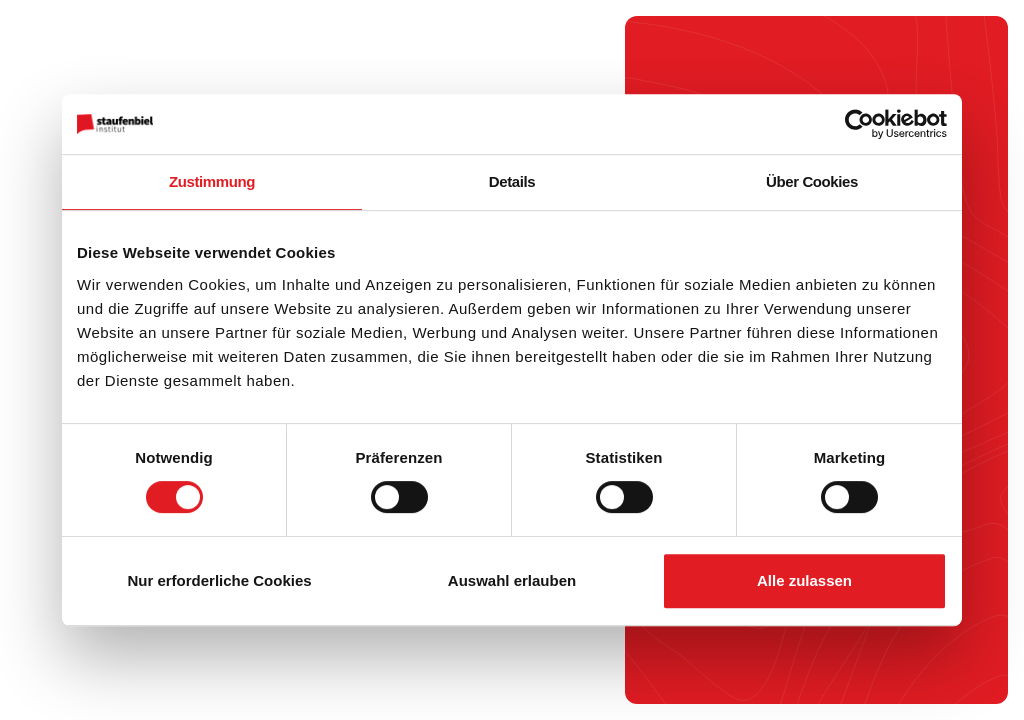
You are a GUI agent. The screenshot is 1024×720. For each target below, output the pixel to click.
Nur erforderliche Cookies (219, 580)
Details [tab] (512, 181)
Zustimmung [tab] (212, 181)
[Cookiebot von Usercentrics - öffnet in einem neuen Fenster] (859, 124)
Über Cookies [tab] (812, 181)
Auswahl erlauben (512, 580)
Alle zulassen (804, 580)
